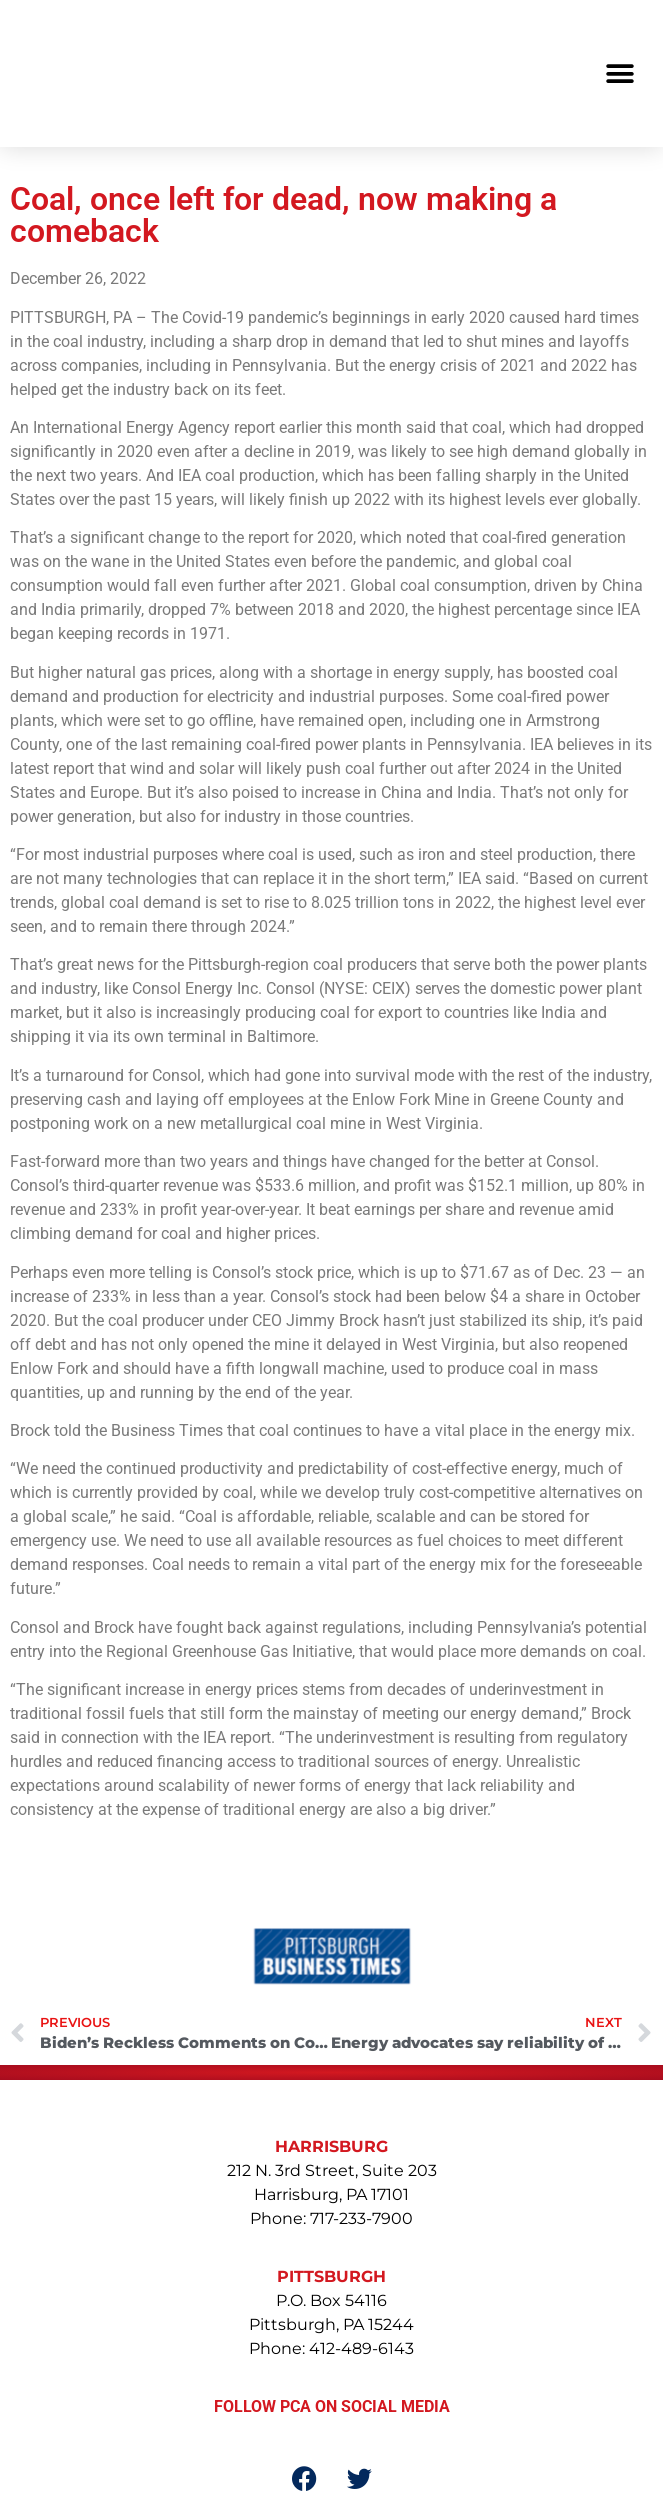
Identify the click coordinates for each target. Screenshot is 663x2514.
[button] (620, 73)
